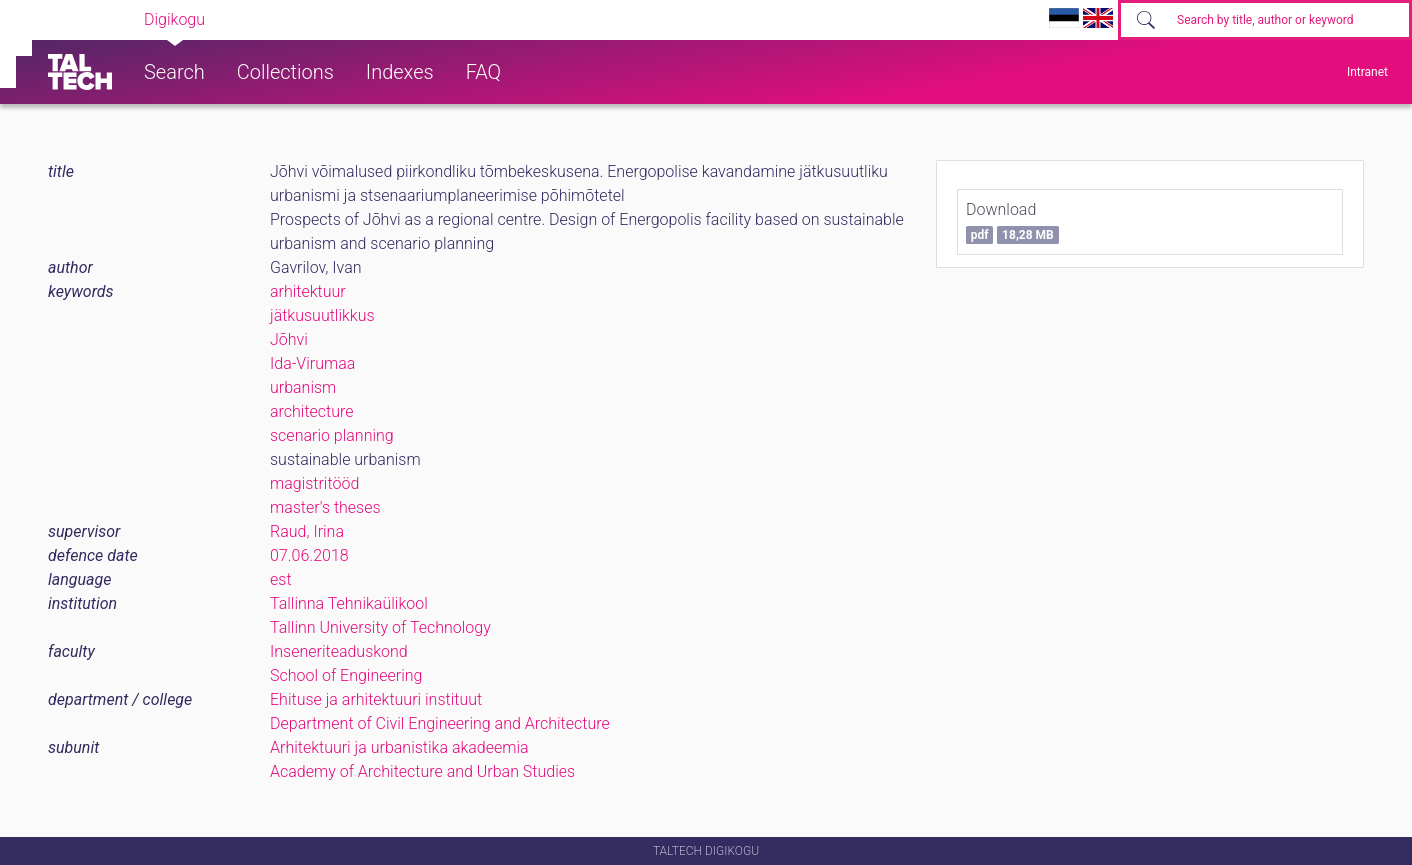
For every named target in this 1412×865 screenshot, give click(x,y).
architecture (312, 411)
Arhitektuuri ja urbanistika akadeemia (399, 747)
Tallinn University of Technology (380, 627)
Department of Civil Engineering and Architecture (440, 723)
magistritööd (314, 483)
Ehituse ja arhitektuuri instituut (376, 699)
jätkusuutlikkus (322, 315)
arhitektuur (308, 291)
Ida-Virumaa (312, 363)
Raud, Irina (307, 531)
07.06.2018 (309, 555)
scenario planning (332, 435)
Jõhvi (289, 339)
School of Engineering (346, 675)
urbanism (303, 387)
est (281, 579)
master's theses (325, 507)
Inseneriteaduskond (339, 651)
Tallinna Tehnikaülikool (349, 603)
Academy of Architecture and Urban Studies (422, 771)
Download (1012, 222)
